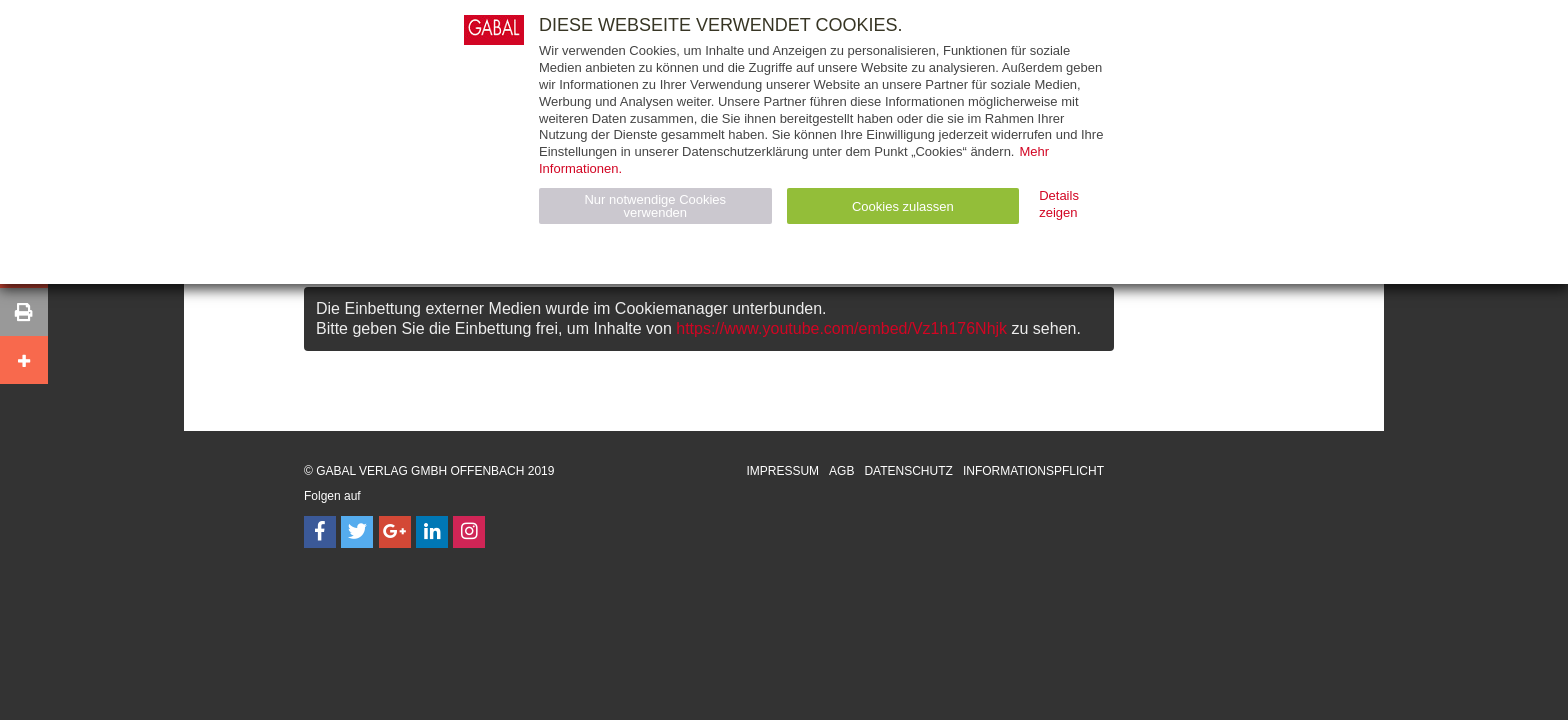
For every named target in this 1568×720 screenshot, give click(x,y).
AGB (841, 471)
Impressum (782, 471)
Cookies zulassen (903, 206)
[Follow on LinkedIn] (432, 532)
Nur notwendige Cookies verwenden (655, 206)
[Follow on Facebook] (320, 532)
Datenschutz (908, 471)
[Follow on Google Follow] (395, 532)
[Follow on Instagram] (469, 532)
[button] (24, 312)
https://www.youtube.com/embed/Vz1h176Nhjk (841, 328)
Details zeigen (1059, 204)
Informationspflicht (1033, 471)
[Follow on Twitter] (357, 532)
